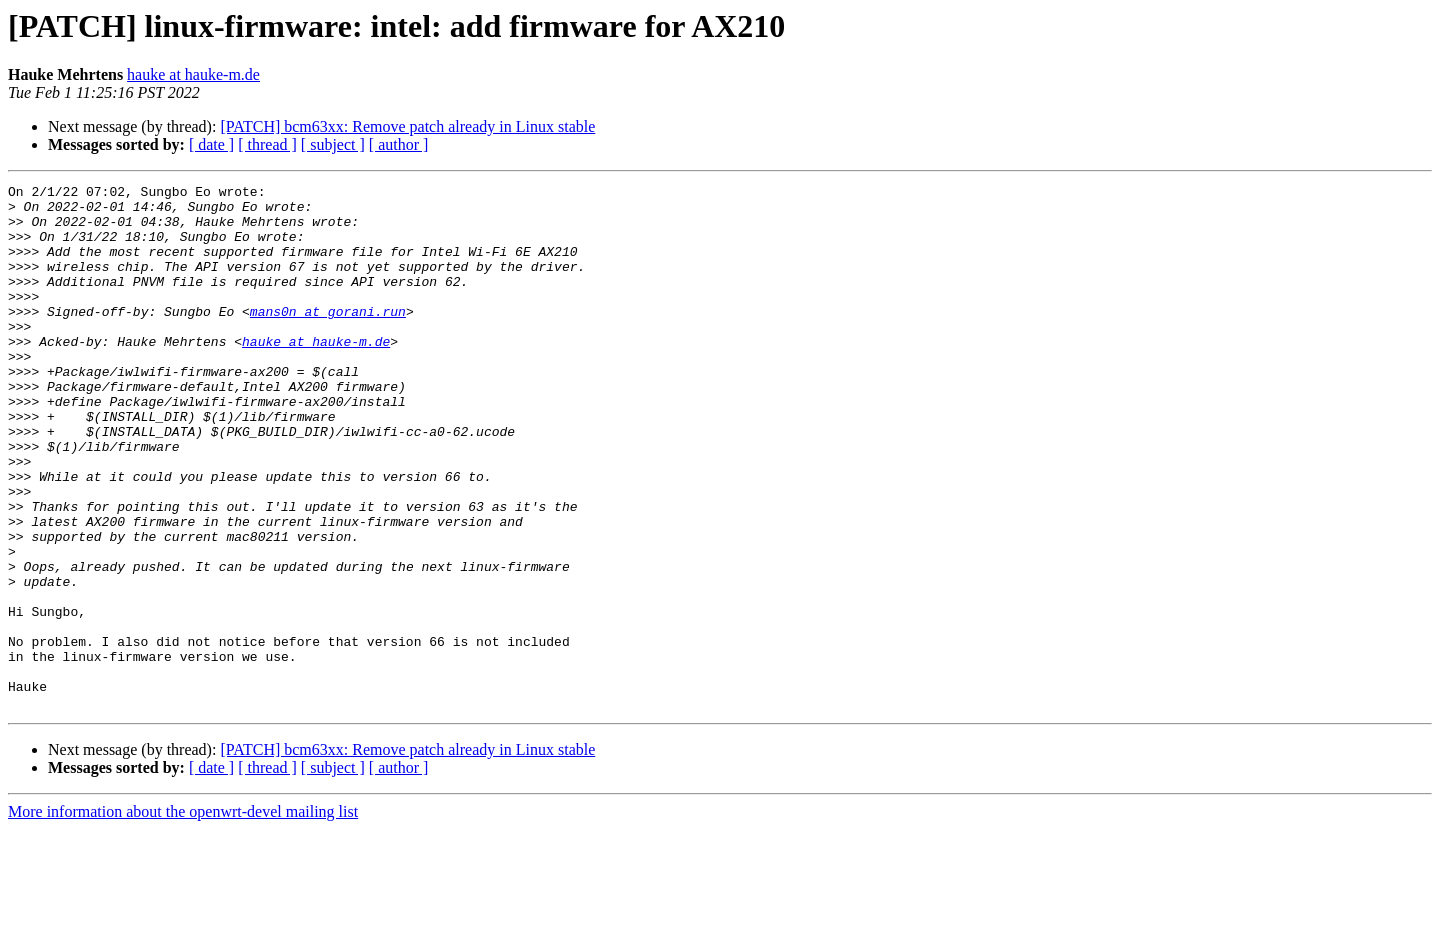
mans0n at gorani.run (328, 338)
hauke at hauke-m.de (193, 74)
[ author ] (399, 144)
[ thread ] (267, 144)
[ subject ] (333, 144)
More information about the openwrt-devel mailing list (183, 916)
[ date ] (211, 144)
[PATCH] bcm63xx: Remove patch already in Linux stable (407, 126)
